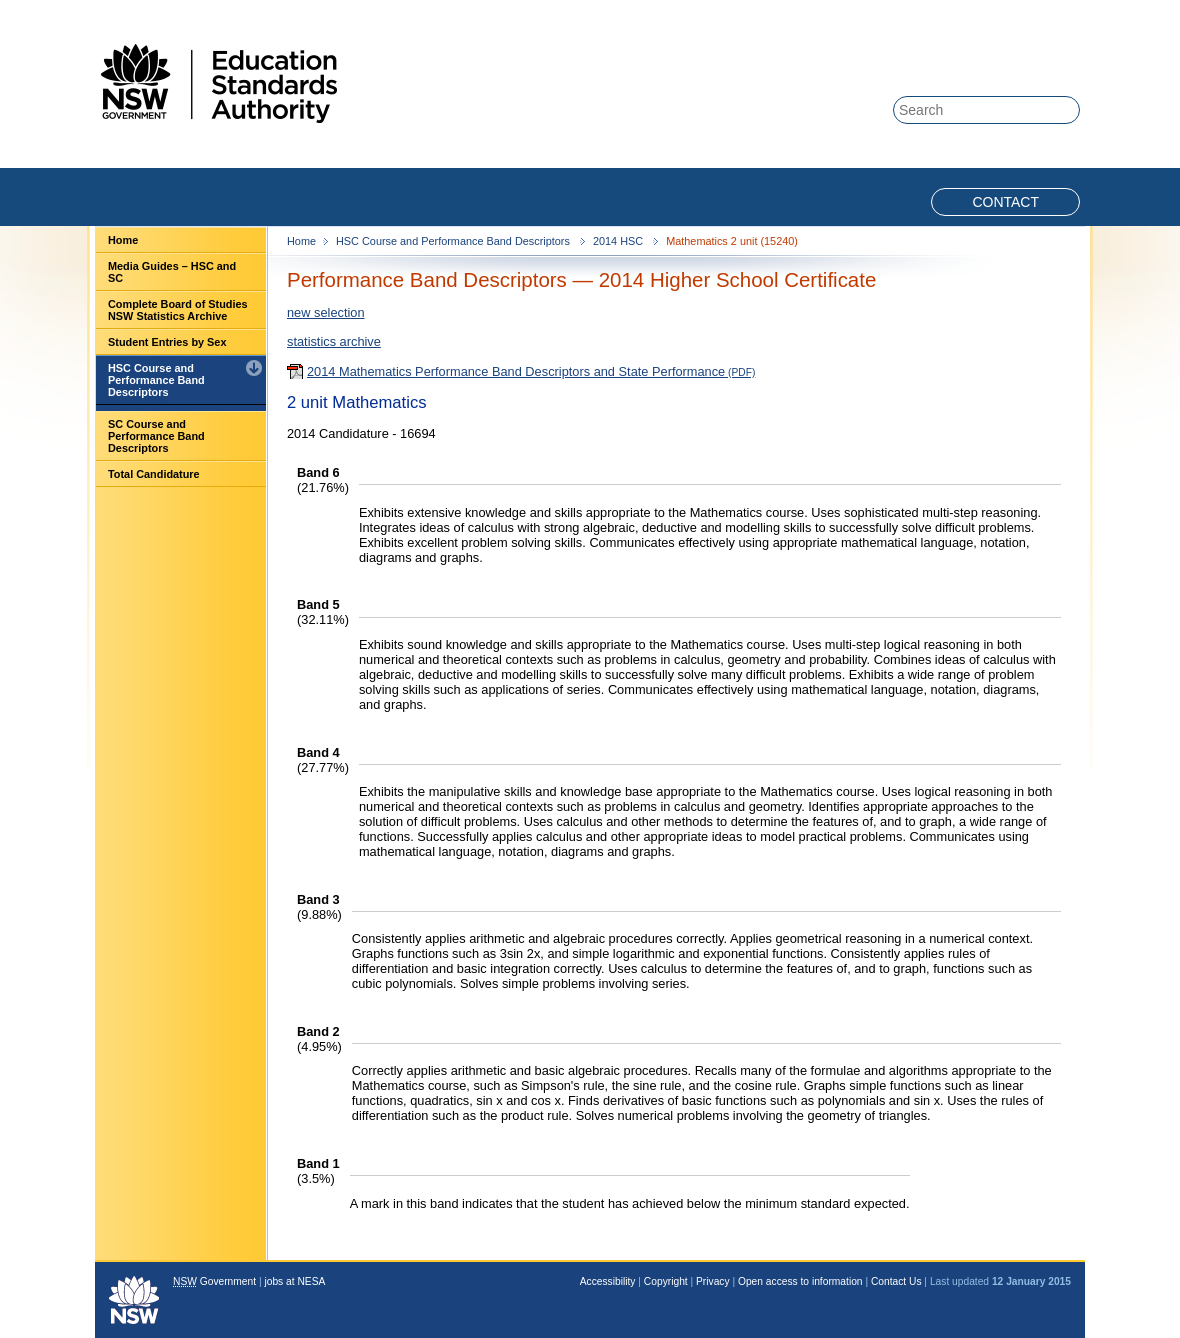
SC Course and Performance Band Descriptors (156, 436)
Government (214, 1281)
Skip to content (1002, 11)
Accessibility (608, 1281)
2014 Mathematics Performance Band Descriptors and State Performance (516, 371)
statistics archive (334, 341)
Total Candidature (154, 474)
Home (123, 240)
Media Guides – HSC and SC (172, 272)
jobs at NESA (294, 1281)
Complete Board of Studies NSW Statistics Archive (178, 310)
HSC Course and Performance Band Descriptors (156, 380)
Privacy (713, 1281)
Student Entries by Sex (167, 342)
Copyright (666, 1281)
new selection (326, 312)
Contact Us (896, 1281)
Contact (1005, 202)
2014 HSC (619, 241)
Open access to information (800, 1281)
